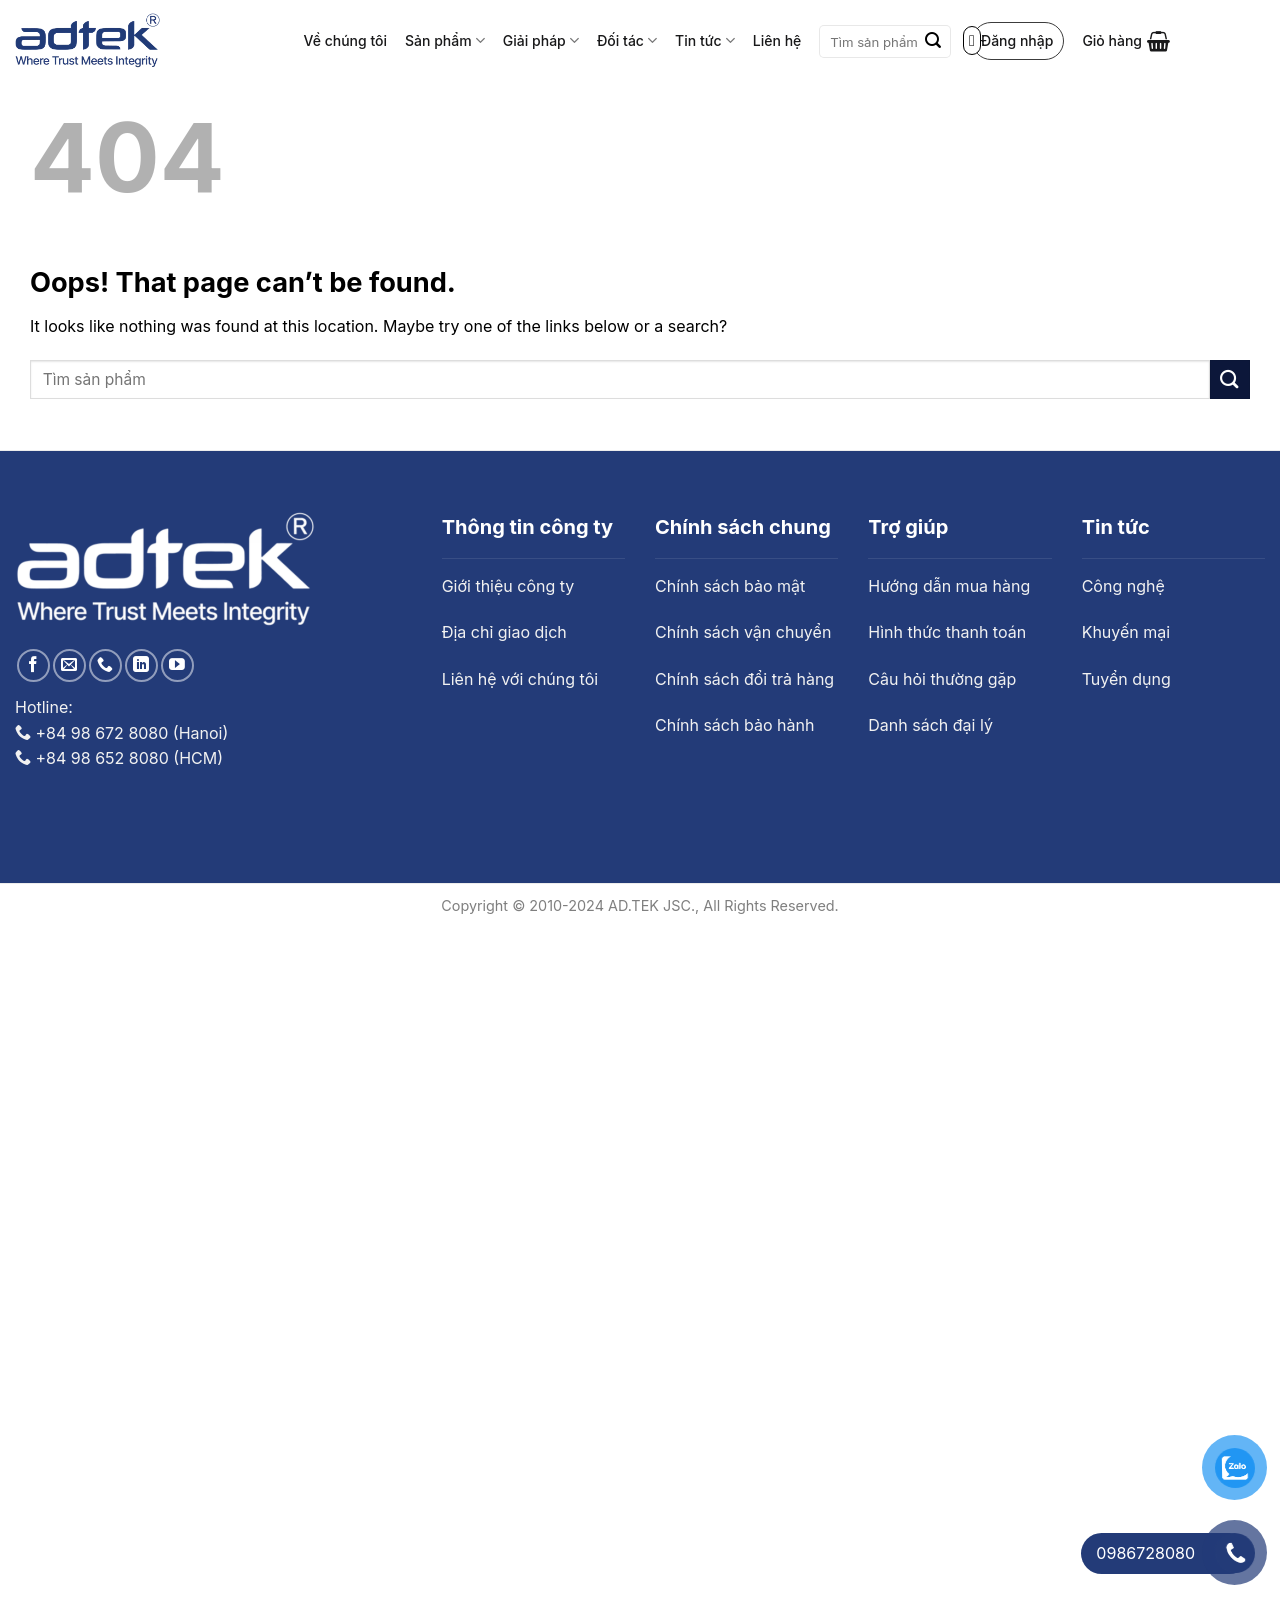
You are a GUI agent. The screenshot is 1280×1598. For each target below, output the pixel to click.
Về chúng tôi (346, 40)
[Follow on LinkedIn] (141, 665)
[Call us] (105, 665)
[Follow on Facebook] (33, 665)
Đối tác (627, 40)
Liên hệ (777, 40)
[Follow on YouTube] (177, 665)
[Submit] (933, 42)
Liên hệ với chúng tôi (520, 679)
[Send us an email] (69, 665)
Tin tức (705, 40)
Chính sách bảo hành (734, 725)
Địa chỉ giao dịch (504, 632)
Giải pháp (541, 40)
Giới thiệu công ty (508, 586)
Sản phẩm (445, 40)
